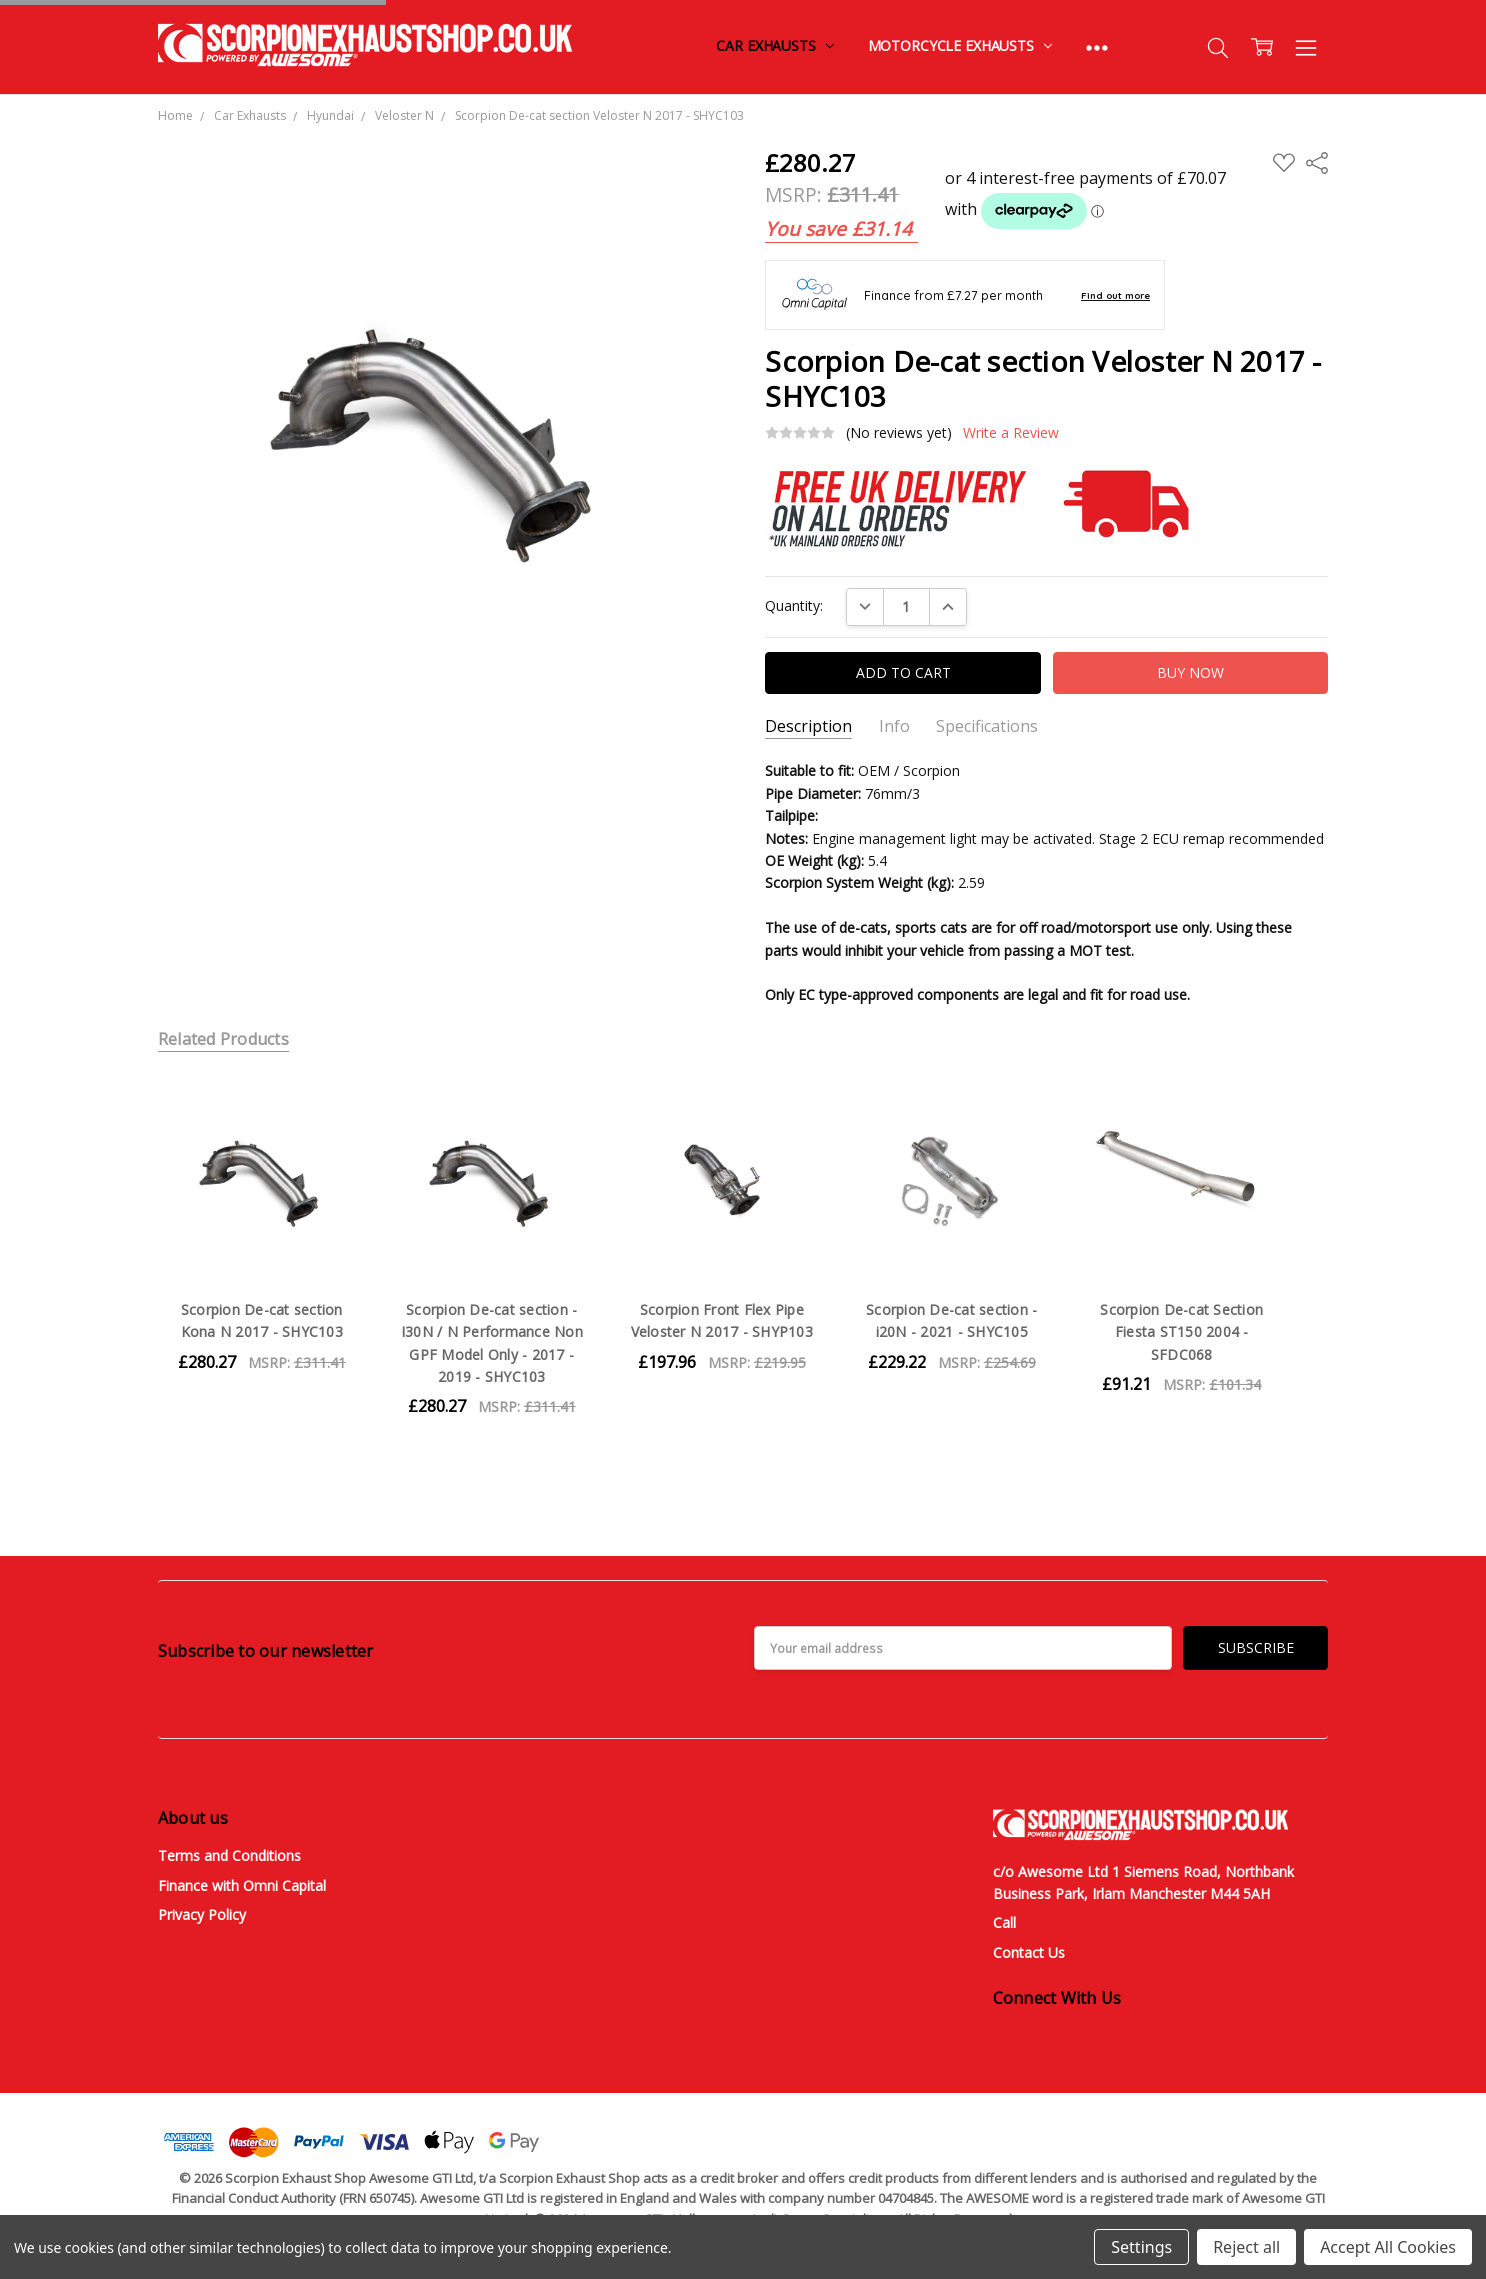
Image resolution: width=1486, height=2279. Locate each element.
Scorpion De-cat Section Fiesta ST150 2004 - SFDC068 (1181, 1332)
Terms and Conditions (229, 1855)
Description (808, 726)
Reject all (1246, 2247)
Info (894, 726)
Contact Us (1029, 1952)
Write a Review (1011, 433)
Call (1004, 1922)
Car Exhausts (774, 45)
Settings (1141, 2247)
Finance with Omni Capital (242, 1885)
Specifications (987, 726)
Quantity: (794, 605)
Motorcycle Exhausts (960, 45)
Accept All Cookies (1388, 2247)
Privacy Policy (202, 1914)
